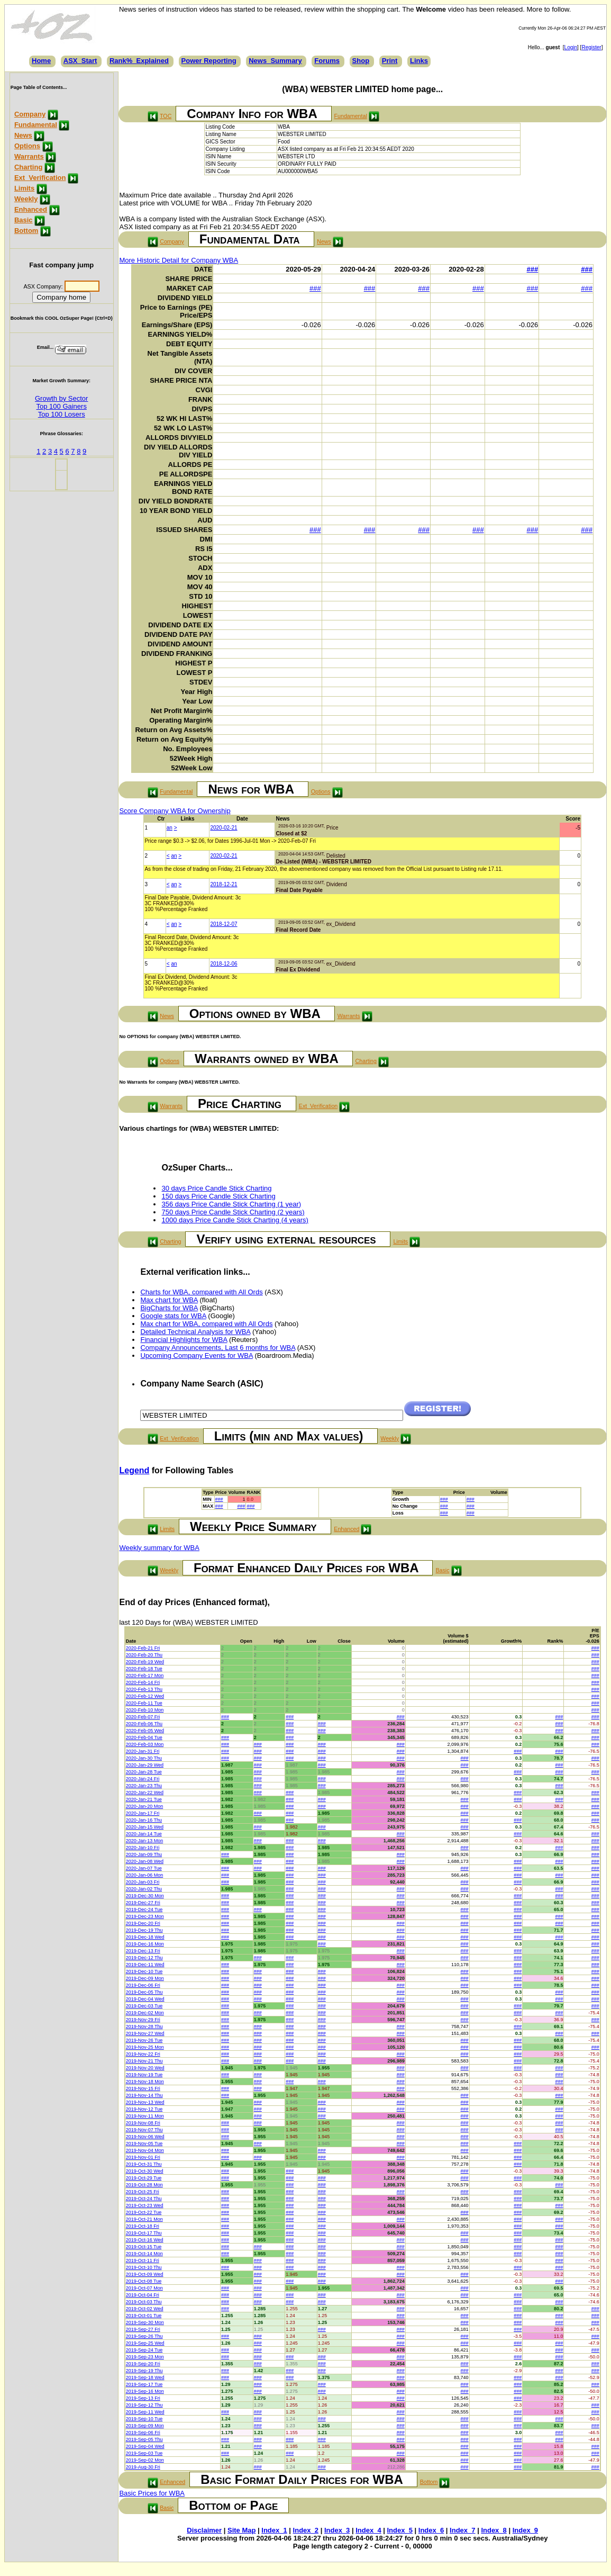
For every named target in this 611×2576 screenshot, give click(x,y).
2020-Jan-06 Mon (144, 1875)
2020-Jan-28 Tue (144, 1772)
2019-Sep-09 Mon (145, 2425)
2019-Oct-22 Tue (144, 2212)
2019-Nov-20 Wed (145, 2067)
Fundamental (35, 125)
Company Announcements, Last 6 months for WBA (217, 1348)
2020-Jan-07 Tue (144, 1868)
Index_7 (462, 2530)
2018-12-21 (223, 884)
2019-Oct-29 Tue (144, 2178)
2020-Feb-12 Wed (145, 1696)
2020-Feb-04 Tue (144, 1737)
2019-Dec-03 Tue (144, 2005)
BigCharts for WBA (168, 1308)
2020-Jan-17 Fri (143, 1813)
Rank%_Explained (139, 61)
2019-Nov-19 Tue (144, 2074)
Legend (134, 1470)
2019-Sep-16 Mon (145, 2391)
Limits (24, 188)
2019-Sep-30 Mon (145, 2322)
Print (390, 61)
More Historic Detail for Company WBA (178, 260)
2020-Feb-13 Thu (144, 1689)
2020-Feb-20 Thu (144, 1655)
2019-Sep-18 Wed (145, 2377)
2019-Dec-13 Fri (143, 1950)
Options (27, 146)
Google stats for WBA (173, 1316)
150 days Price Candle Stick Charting (218, 1196)
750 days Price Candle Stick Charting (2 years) (232, 1212)
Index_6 (431, 2530)
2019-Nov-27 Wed (145, 2033)
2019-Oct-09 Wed (144, 2274)
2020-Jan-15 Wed (144, 1827)
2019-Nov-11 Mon (145, 2116)
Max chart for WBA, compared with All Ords (206, 1324)
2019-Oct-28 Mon (144, 2184)
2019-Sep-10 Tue (144, 2418)
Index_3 (337, 2530)
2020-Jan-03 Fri (143, 1882)
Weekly (26, 199)
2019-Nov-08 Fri (143, 2122)
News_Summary (275, 61)
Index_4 (368, 2530)
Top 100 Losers (61, 414)
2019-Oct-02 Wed (144, 2308)
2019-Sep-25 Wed (145, 2343)
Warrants (29, 156)
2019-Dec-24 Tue (144, 1909)
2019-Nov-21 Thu (144, 2061)
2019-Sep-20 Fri (143, 2363)
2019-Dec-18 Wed (145, 1937)
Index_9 (525, 2530)
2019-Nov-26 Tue (144, 2040)
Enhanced (30, 209)
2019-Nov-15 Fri (143, 2088)
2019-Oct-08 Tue (144, 2281)
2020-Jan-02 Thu (144, 1889)
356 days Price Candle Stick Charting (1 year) (231, 1204)
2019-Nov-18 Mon (145, 2081)
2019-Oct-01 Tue (144, 2315)
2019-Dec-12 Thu (144, 1957)
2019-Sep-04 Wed (145, 2446)
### (533, 269)
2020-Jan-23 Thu (144, 1785)
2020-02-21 (223, 828)
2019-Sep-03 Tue (144, 2453)
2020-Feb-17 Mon (145, 1675)
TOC (165, 116)
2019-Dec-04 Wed (145, 1999)
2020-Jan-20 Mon (144, 1806)
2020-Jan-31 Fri (143, 1751)
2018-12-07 (223, 924)
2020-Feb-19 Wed (145, 1661)
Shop (361, 61)
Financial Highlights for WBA (183, 1340)
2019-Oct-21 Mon (144, 2219)
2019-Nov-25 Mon (145, 2047)
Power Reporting (208, 61)
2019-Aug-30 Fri (143, 2467)
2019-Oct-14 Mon (144, 2253)
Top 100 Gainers (62, 406)
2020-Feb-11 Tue (144, 1703)
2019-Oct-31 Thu (144, 2164)
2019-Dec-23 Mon (145, 1916)
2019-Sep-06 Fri (143, 2432)
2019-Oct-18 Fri (142, 2226)
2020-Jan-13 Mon (144, 1840)
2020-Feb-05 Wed (145, 1730)
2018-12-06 (223, 964)
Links (419, 61)
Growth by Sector (61, 398)
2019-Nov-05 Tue (144, 2143)
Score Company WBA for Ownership (174, 811)
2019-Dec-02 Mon (145, 2012)
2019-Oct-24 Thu (144, 2198)
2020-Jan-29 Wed (144, 1765)
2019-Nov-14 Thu (144, 2095)
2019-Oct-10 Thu (144, 2267)
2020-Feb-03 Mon (145, 1744)
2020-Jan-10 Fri (143, 1847)
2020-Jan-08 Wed (144, 1861)
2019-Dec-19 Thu (144, 1930)
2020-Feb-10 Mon (145, 1710)
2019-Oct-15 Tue (144, 2246)
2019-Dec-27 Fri (143, 1902)
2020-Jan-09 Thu (144, 1854)
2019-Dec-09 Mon (145, 1978)
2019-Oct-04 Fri (142, 2295)
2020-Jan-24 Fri (143, 1778)
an (169, 828)
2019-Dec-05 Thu (144, 1992)
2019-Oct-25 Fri (142, 2191)
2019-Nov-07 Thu (144, 2129)
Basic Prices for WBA (152, 2493)
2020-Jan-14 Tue (144, 1833)
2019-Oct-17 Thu (144, 2233)
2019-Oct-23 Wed (144, 2205)
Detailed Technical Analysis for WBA (195, 1332)
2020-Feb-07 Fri (143, 1716)
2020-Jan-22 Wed (144, 1792)
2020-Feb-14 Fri (143, 1682)
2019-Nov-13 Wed (145, 2102)
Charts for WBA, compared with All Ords (201, 1292)
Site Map (241, 2530)
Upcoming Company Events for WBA (196, 1355)
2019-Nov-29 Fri (143, 2019)
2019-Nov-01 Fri (143, 2157)
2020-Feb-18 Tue (144, 1668)
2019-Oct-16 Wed (144, 2239)
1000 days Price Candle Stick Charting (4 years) (234, 1220)
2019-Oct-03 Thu (144, 2301)
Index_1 (274, 2530)
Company (29, 114)
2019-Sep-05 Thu (144, 2439)
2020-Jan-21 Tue (144, 1799)
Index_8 (493, 2530)
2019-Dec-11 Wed (145, 1964)
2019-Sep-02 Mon (145, 2460)
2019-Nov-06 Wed (145, 2136)
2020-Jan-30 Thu (144, 1758)
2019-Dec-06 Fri (143, 1985)
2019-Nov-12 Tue (144, 2109)
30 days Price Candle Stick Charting (216, 1188)
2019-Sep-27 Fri (143, 2329)
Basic (23, 220)
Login (570, 47)
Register (591, 47)
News (23, 135)
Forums (327, 61)
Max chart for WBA (168, 1300)
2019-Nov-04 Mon (145, 2150)
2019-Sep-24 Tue (144, 2350)
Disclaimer (204, 2530)
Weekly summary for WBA (159, 1548)
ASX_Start (80, 61)
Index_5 (400, 2530)
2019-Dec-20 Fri (143, 1923)
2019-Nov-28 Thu (144, 2026)
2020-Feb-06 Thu (144, 1723)
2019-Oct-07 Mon (144, 2288)
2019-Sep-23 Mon (145, 2356)
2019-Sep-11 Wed (145, 2412)
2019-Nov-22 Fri (143, 2054)
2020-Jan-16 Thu (144, 1820)
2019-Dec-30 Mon (145, 1895)
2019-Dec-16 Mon (145, 1944)
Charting (28, 167)
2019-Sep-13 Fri (143, 2398)
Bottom (26, 231)
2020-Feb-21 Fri (143, 1648)
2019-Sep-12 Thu (144, 2405)
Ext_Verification (40, 178)
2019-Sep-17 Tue (144, 2384)
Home (41, 61)
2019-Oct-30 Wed (144, 2171)
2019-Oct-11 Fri (142, 2260)
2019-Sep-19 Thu (144, 2370)
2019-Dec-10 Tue (144, 1971)
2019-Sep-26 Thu (144, 2336)
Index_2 (305, 2530)
